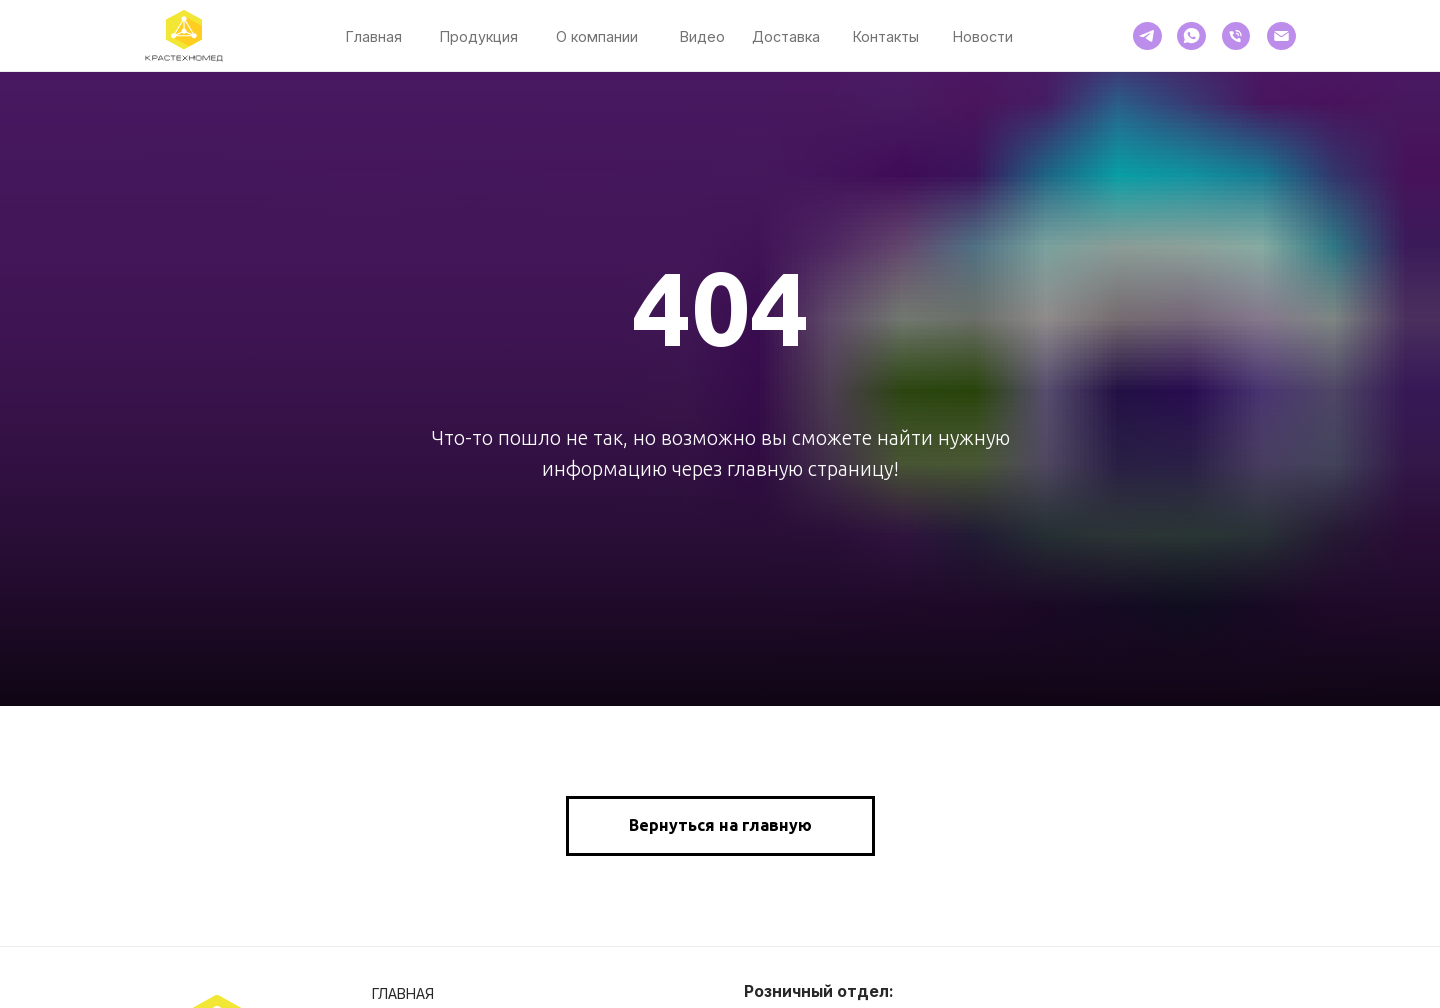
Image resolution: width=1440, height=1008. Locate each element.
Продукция (479, 36)
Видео (702, 36)
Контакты (886, 36)
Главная (374, 36)
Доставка (786, 36)
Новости (983, 36)
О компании (597, 36)
